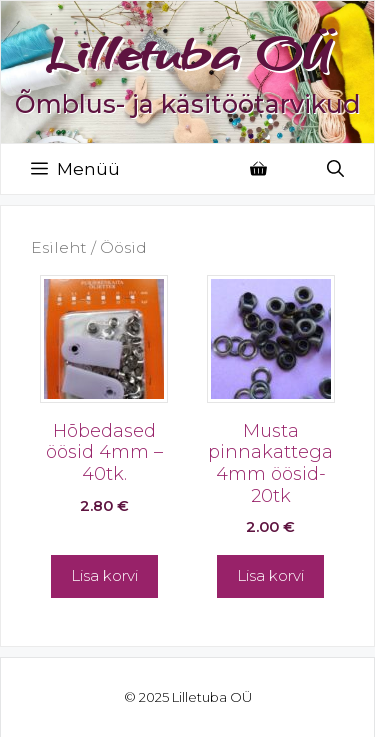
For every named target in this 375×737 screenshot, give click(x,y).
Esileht (59, 247)
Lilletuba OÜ (188, 53)
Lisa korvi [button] (104, 575)
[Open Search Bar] (335, 169)
